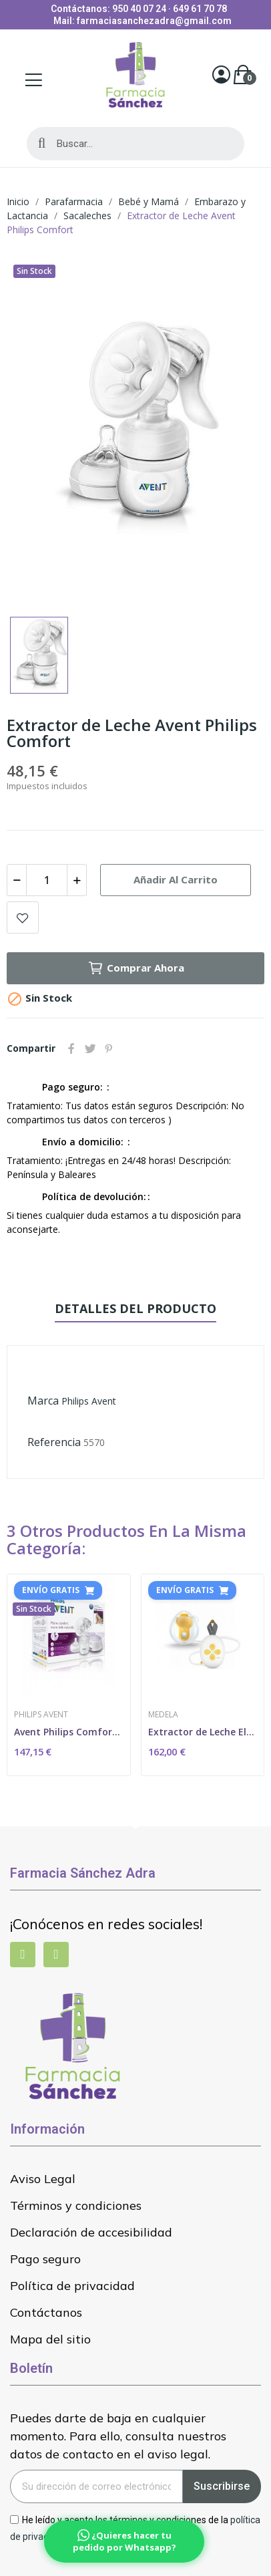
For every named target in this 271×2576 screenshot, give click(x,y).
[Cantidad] (47, 880)
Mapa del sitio (50, 2339)
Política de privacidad (72, 2285)
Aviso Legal (42, 2178)
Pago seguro (45, 2259)
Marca (43, 1400)
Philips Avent (88, 1401)
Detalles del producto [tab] (135, 1308)
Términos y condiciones (76, 2205)
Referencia (54, 1442)
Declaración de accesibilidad (91, 2232)
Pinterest (108, 1048)
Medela (163, 1715)
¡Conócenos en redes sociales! (106, 1924)
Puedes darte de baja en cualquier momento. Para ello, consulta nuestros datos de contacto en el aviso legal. (118, 2436)
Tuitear (90, 1048)
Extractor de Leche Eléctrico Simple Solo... (203, 1731)
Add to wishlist (22, 917)
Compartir (71, 1048)
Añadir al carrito (175, 879)
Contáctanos (46, 2312)
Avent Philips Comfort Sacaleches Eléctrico (68, 1731)
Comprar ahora (135, 968)
